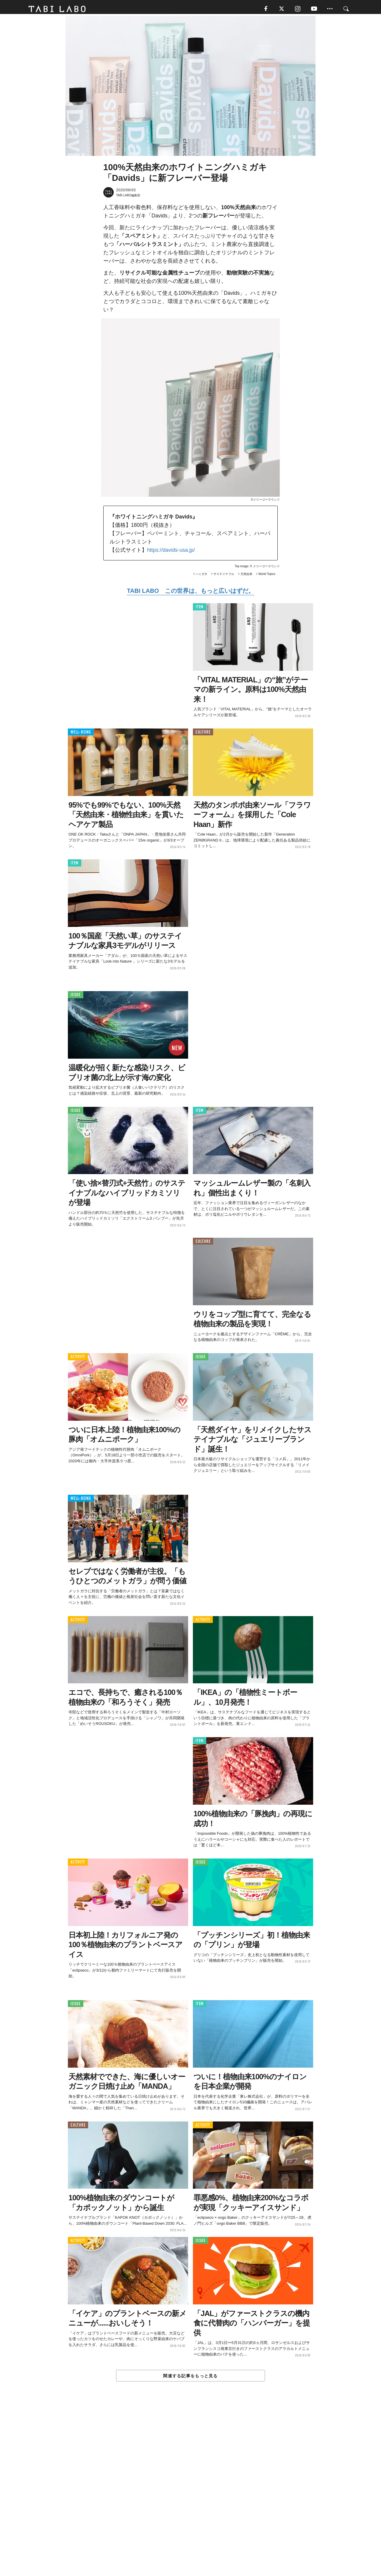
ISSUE (76, 997)
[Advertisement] (190, 2493)
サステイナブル (223, 576)
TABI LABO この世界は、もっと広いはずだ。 (190, 593)
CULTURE (203, 734)
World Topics (266, 576)
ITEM (200, 609)
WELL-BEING (81, 734)
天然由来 (246, 576)
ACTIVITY (78, 1359)
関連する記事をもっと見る (190, 2378)
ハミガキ (201, 576)
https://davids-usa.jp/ (171, 552)
